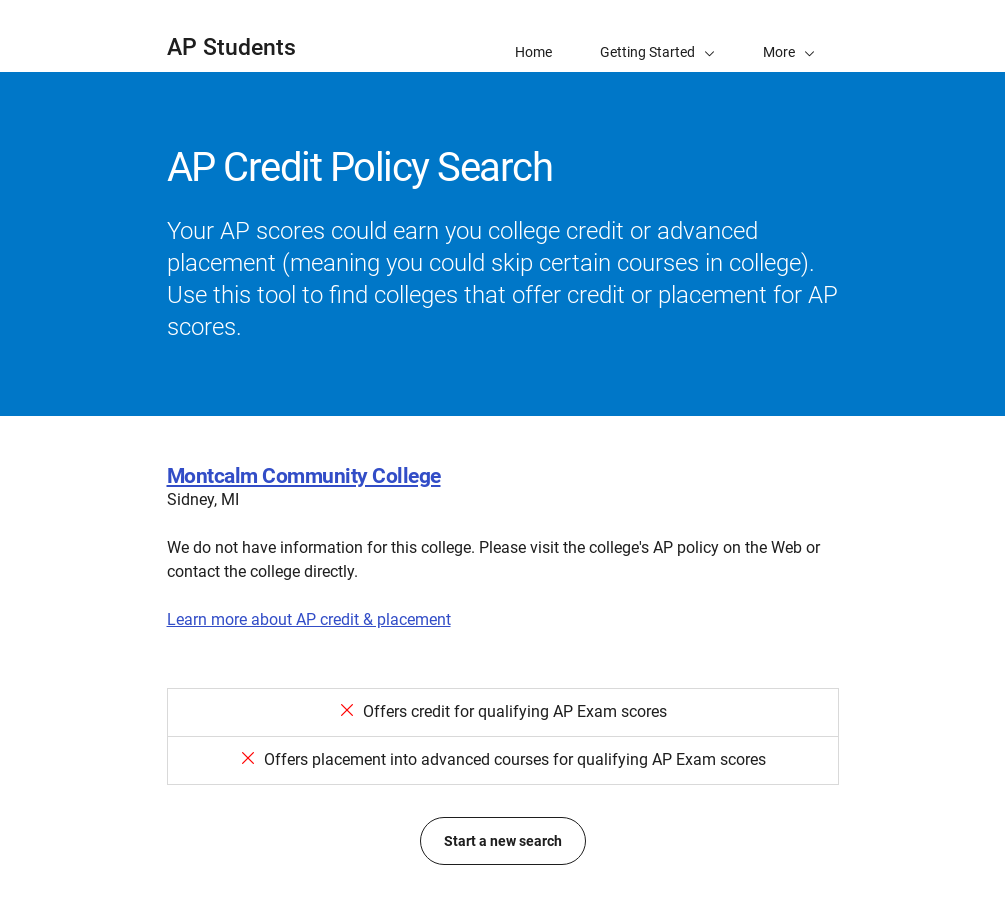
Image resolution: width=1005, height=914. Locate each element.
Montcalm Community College (304, 476)
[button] (789, 36)
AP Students (231, 47)
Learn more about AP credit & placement (309, 619)
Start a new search (503, 841)
